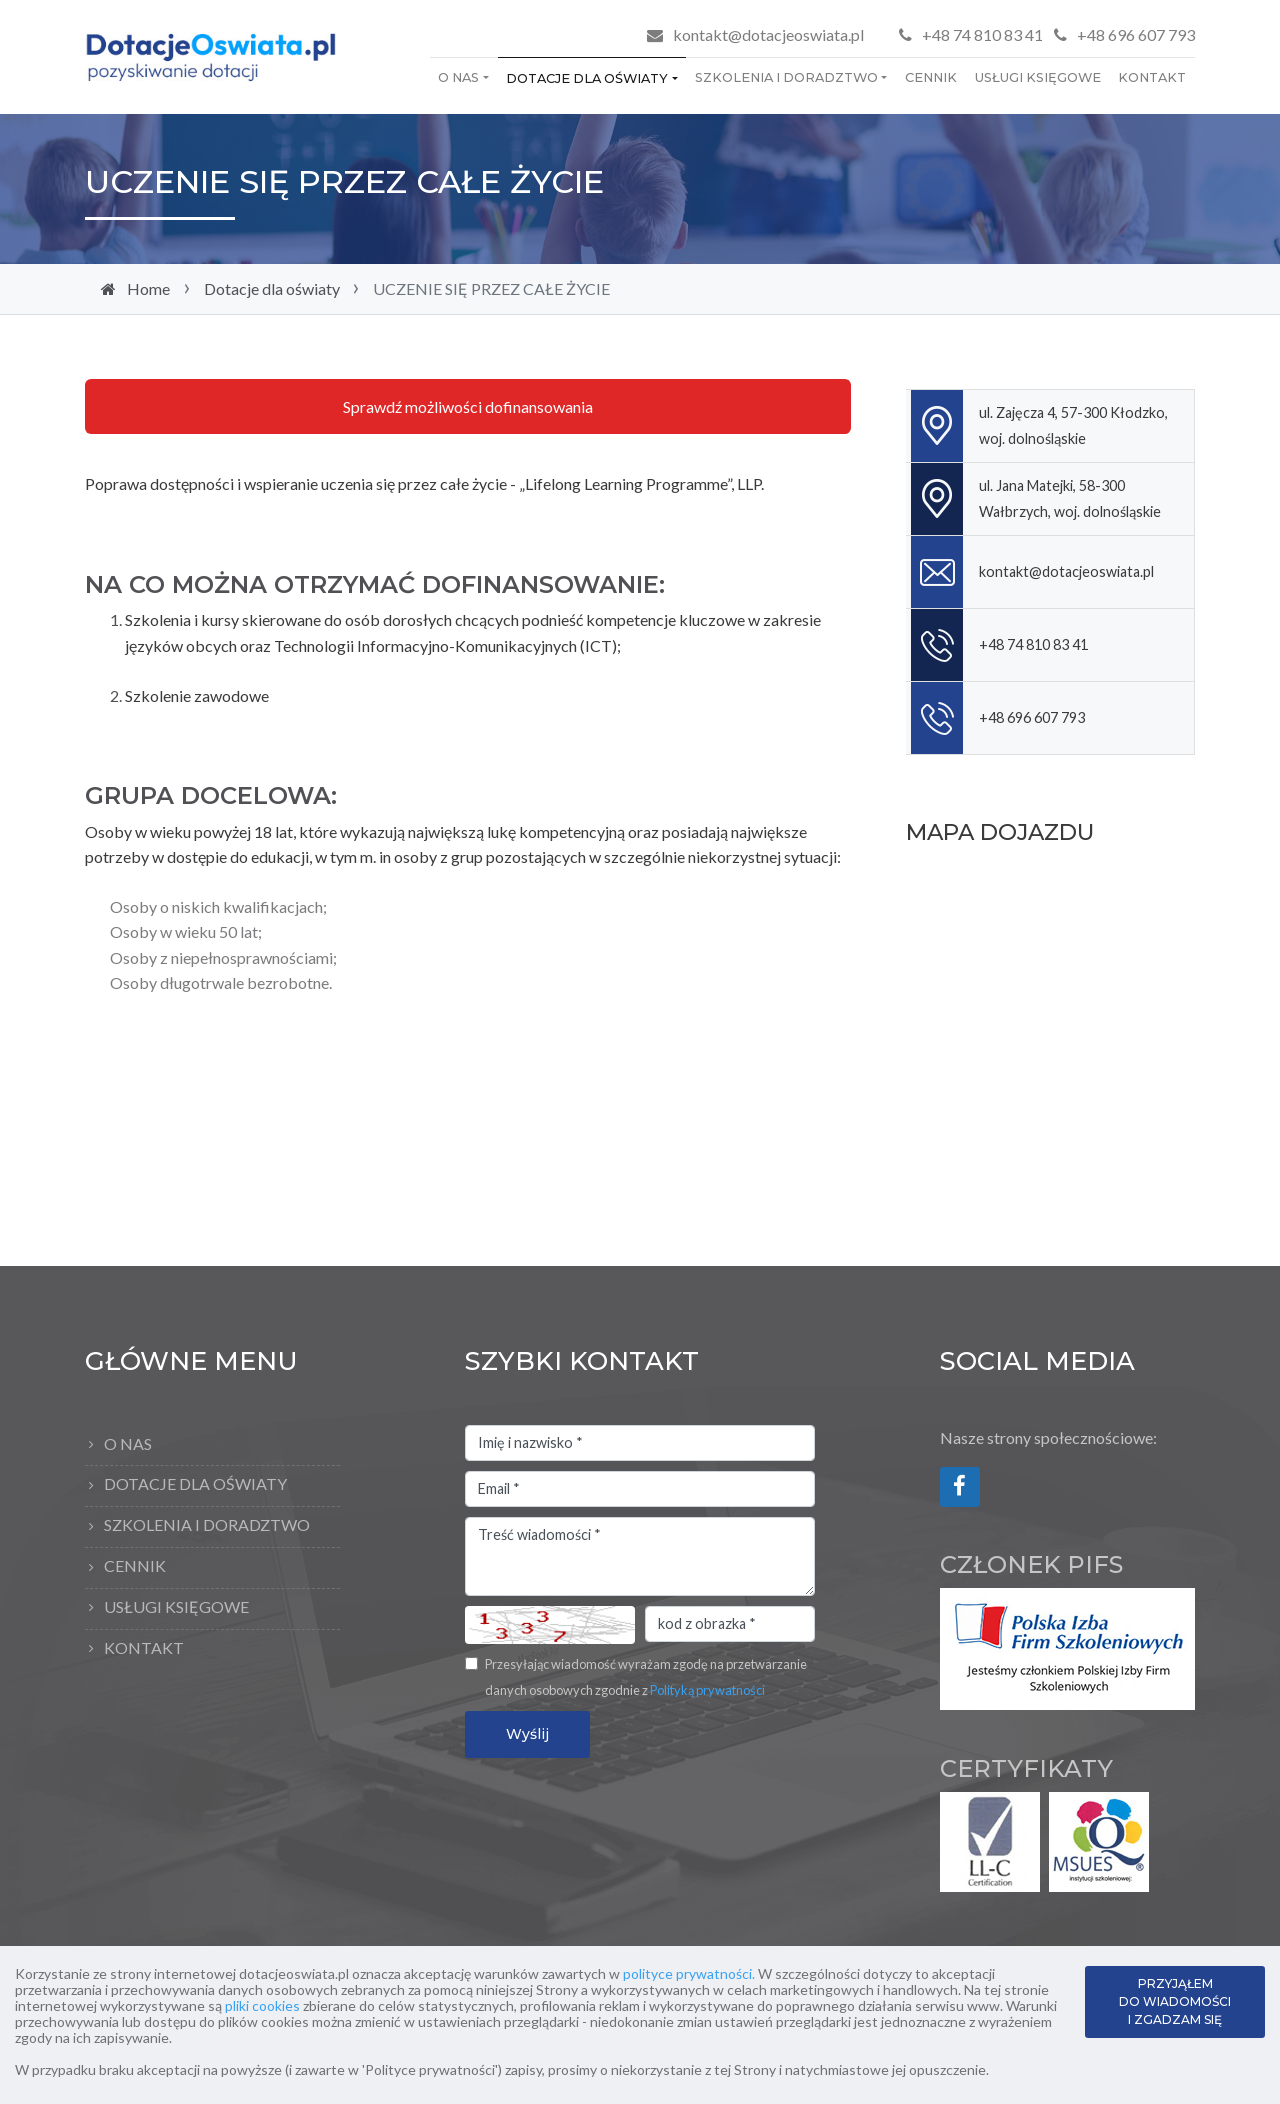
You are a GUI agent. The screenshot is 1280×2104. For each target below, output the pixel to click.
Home (148, 288)
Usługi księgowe (1038, 77)
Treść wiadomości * (640, 1557)
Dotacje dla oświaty (587, 78)
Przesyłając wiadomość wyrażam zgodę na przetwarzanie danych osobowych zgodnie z (646, 1677)
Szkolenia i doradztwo (786, 77)
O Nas (458, 77)
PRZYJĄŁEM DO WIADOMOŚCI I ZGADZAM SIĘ (1175, 2001)
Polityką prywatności (707, 1690)
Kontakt (1152, 77)
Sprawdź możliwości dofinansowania (468, 406)
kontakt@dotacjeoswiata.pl (768, 34)
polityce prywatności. (689, 1973)
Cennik (931, 77)
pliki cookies (262, 2005)
